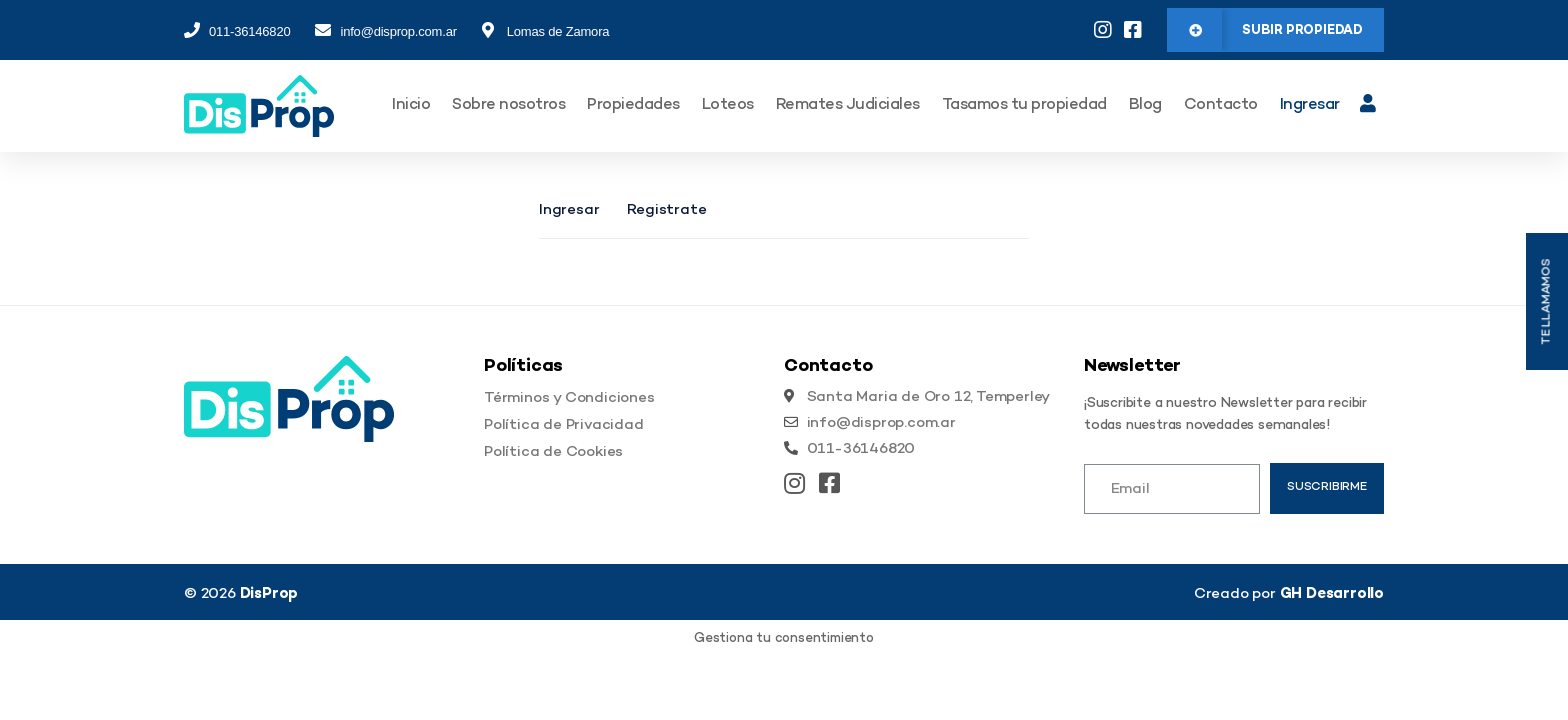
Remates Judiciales (848, 105)
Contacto (1221, 105)
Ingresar (1310, 105)
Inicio (411, 105)
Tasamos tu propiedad (1024, 105)
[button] (1275, 30)
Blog (1145, 105)
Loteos (728, 105)
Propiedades (633, 105)
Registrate (666, 210)
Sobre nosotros (508, 105)
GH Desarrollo (1332, 594)
